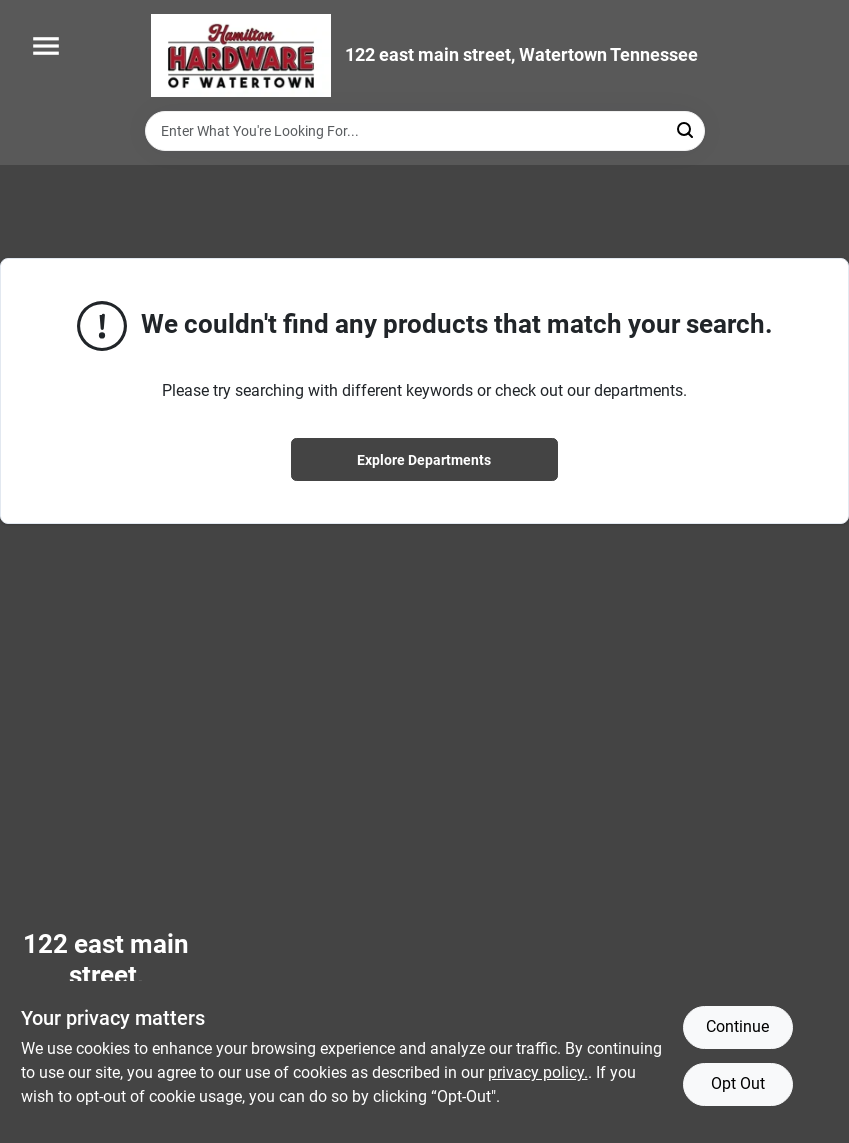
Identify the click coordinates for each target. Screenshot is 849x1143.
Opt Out (738, 1083)
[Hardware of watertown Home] (241, 55)
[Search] (686, 129)
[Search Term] (425, 131)
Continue (737, 1026)
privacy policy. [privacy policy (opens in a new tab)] (538, 1072)
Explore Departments (424, 460)
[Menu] (46, 46)
